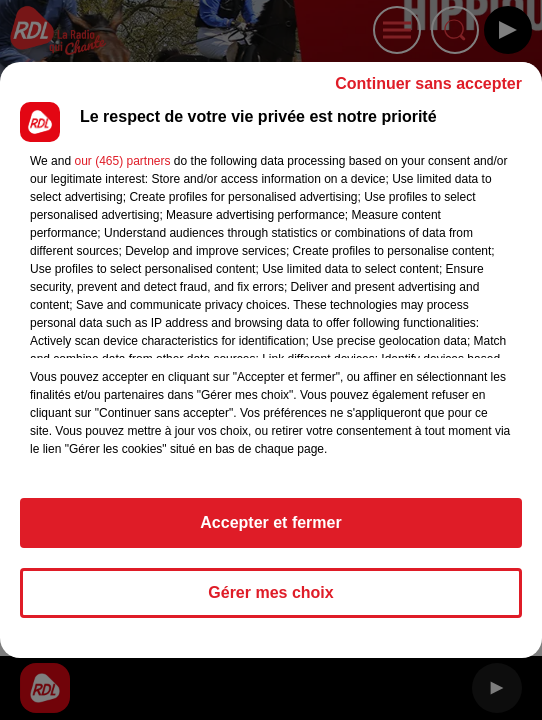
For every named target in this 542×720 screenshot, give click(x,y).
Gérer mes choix (270, 592)
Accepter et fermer (270, 522)
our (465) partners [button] (122, 161)
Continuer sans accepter (428, 83)
